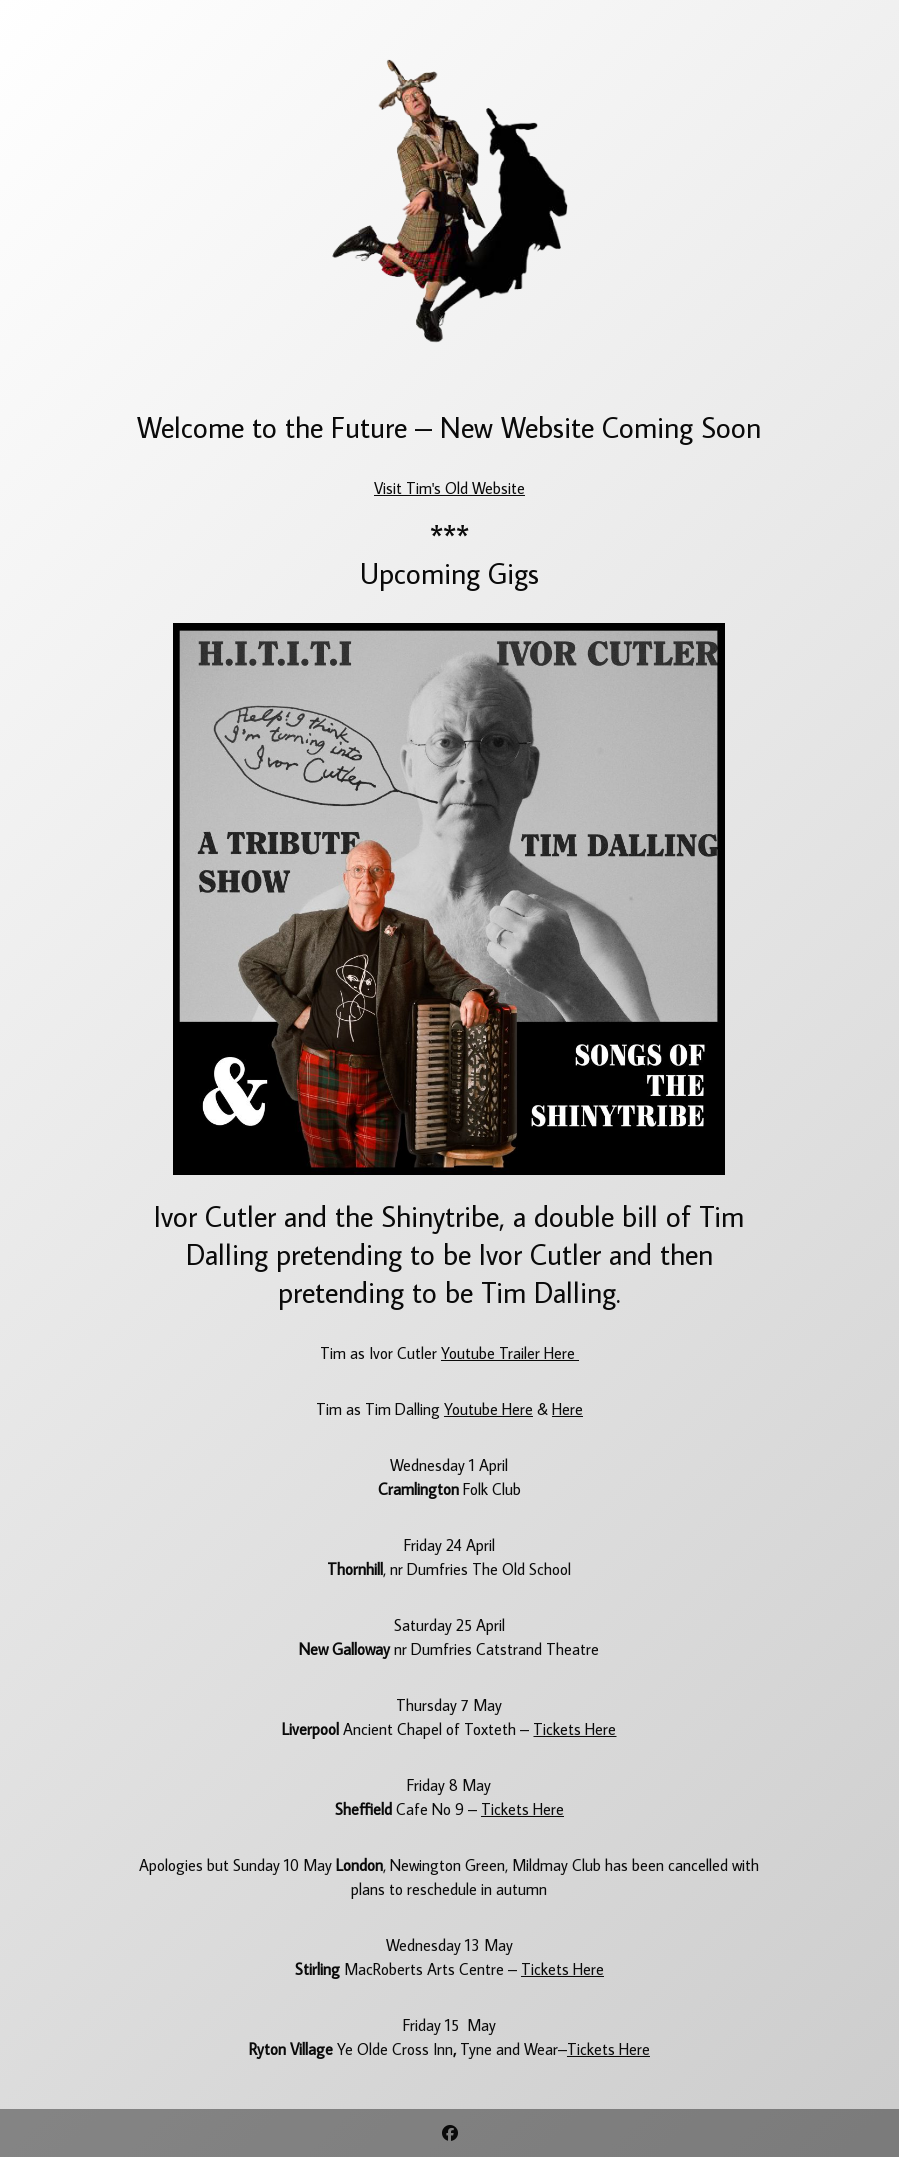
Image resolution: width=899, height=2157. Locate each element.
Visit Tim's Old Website (449, 488)
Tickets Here (574, 1729)
